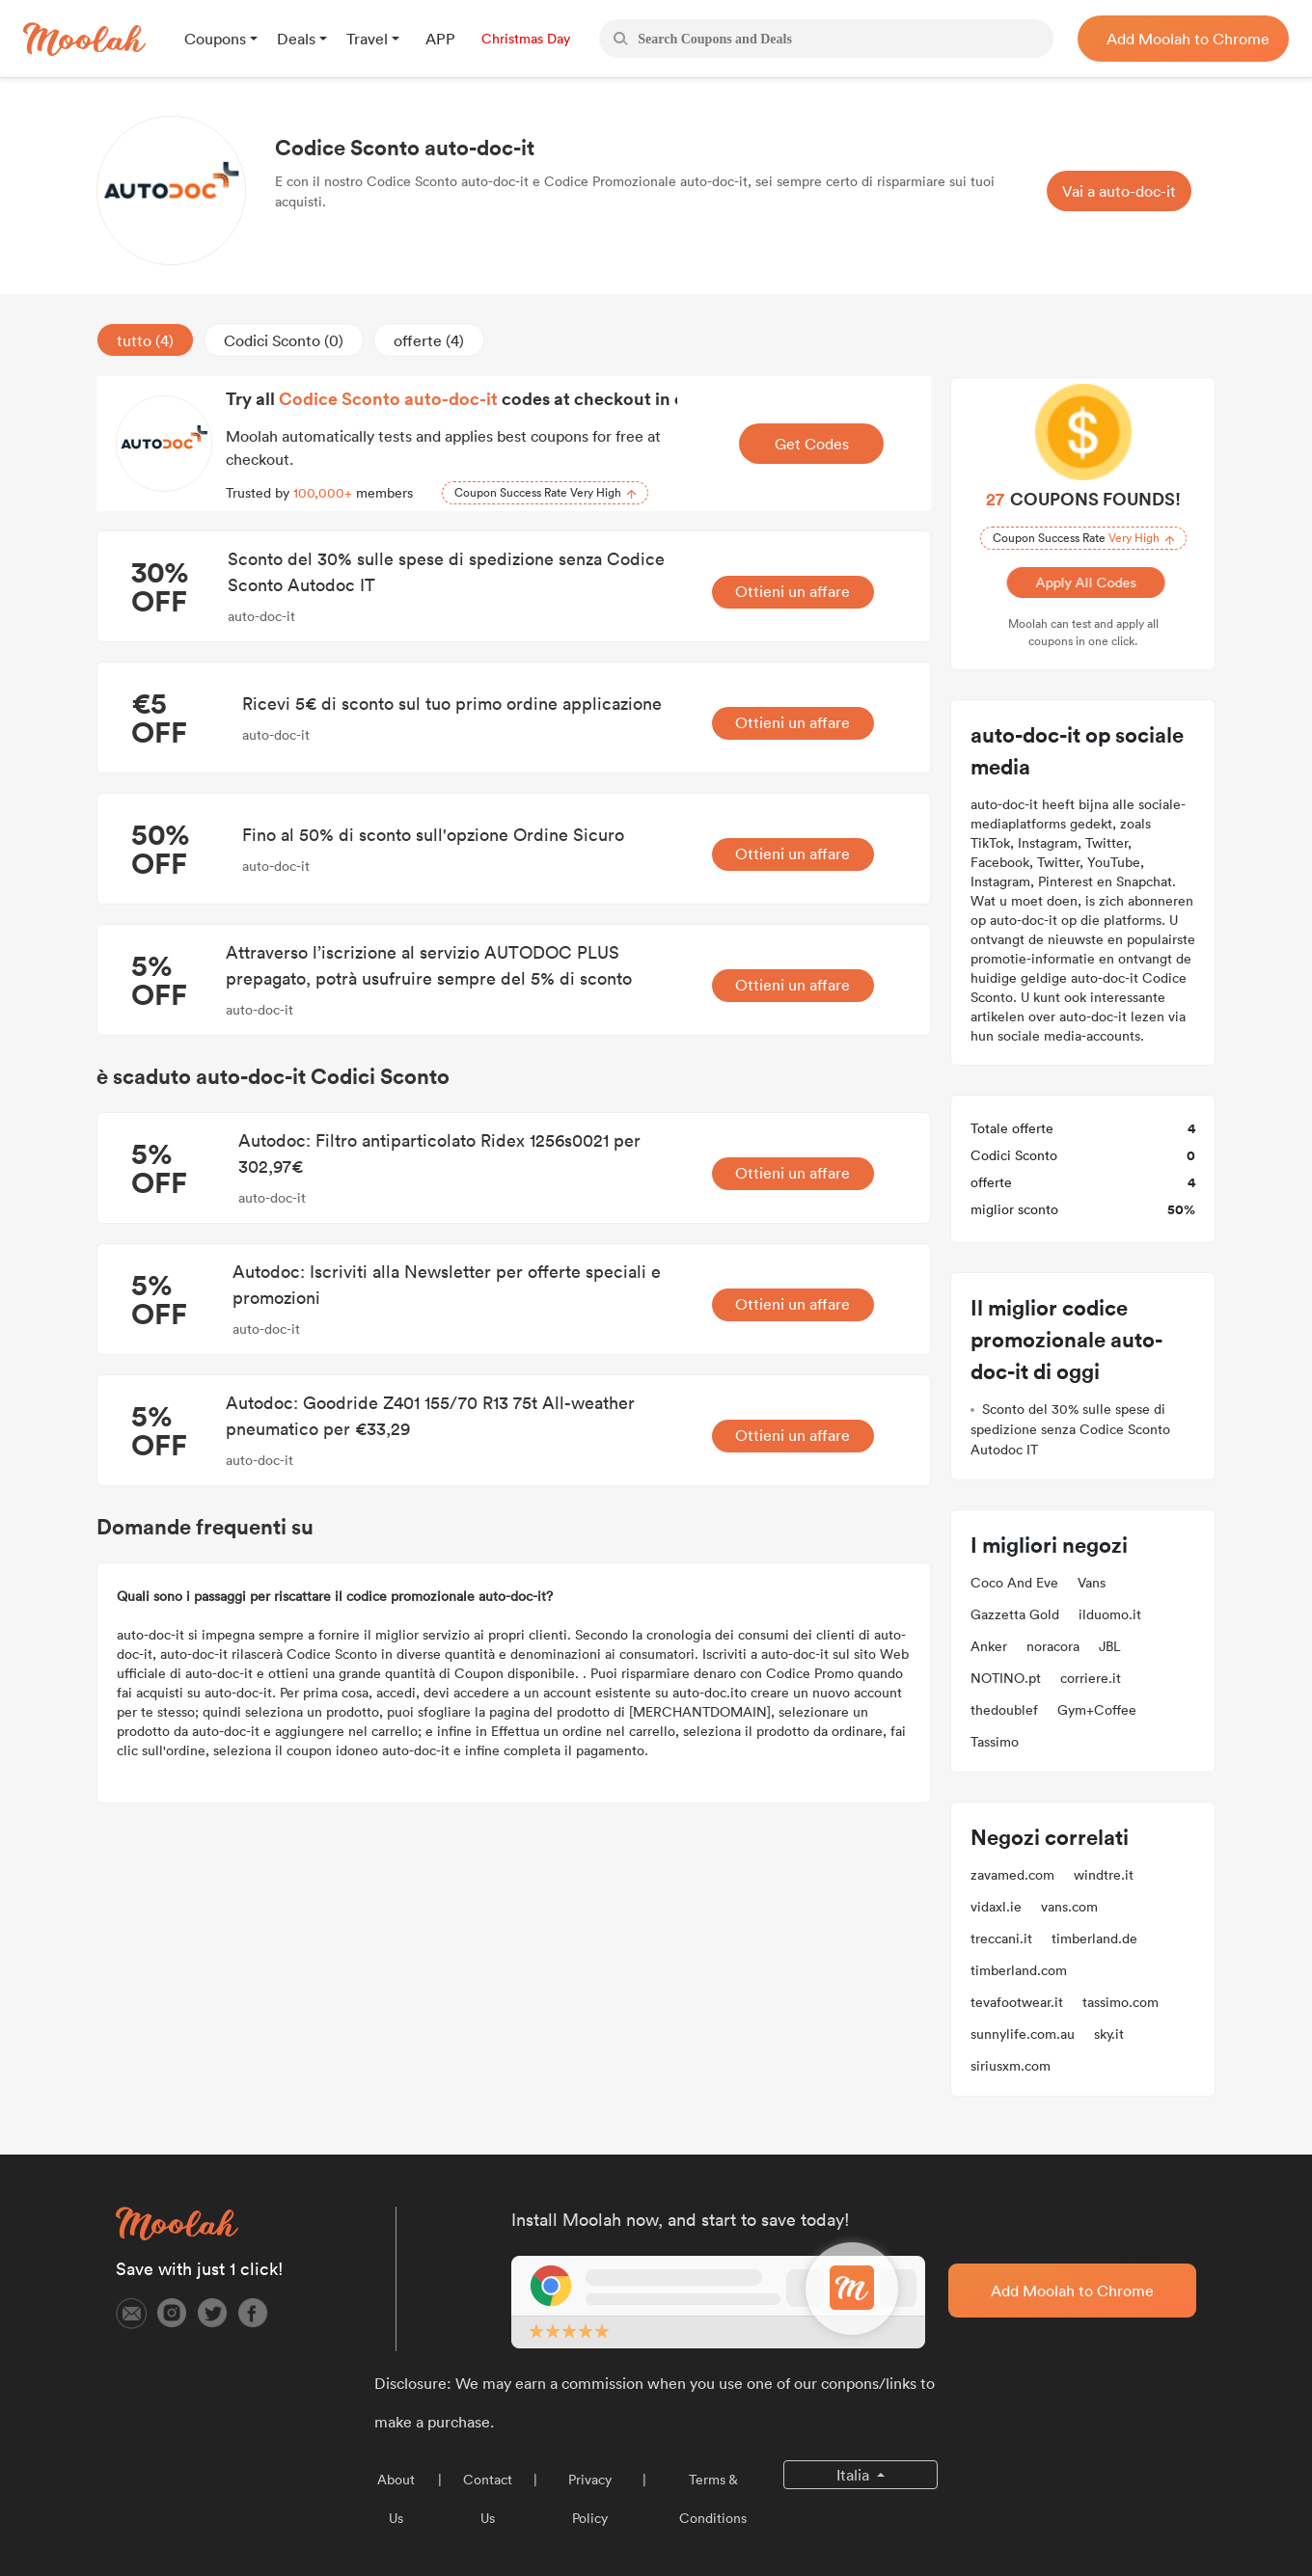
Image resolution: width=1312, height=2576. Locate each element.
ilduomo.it (1110, 1614)
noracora (1053, 1646)
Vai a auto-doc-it (1119, 191)
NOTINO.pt (1005, 1678)
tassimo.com (1120, 2002)
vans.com (1069, 1906)
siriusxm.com (1010, 2065)
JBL (1110, 1646)
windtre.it (1104, 1875)
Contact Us (487, 2499)
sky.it (1109, 2034)
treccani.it (1001, 1938)
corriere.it (1090, 1678)
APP (440, 38)
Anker (988, 1646)
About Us (396, 2499)
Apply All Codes (1083, 582)
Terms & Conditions (713, 2499)
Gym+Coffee (1096, 1710)
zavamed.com (1012, 1875)
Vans (1092, 1582)
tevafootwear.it (1016, 2002)
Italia (854, 2474)
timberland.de (1094, 1938)
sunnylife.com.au (1022, 2034)
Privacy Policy (590, 2499)
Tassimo (994, 1741)
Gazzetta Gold (1014, 1614)
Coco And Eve (1014, 1582)
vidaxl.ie (996, 1906)
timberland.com (1018, 1970)
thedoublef (1004, 1710)
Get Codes (812, 443)
